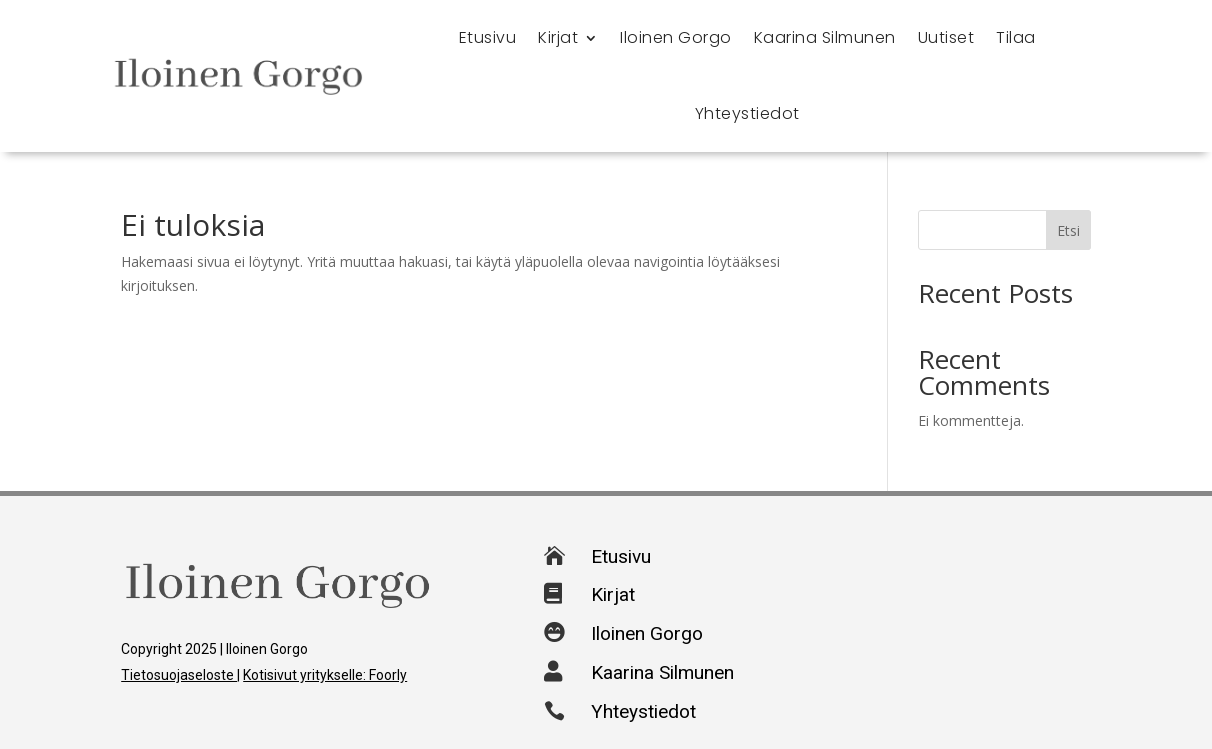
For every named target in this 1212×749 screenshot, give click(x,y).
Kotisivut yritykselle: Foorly (325, 675)
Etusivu (488, 37)
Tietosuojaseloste (179, 675)
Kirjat (558, 37)
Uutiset (946, 37)
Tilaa (1016, 37)
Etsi (1068, 230)
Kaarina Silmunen (825, 37)
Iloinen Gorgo (676, 37)
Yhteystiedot (747, 113)
